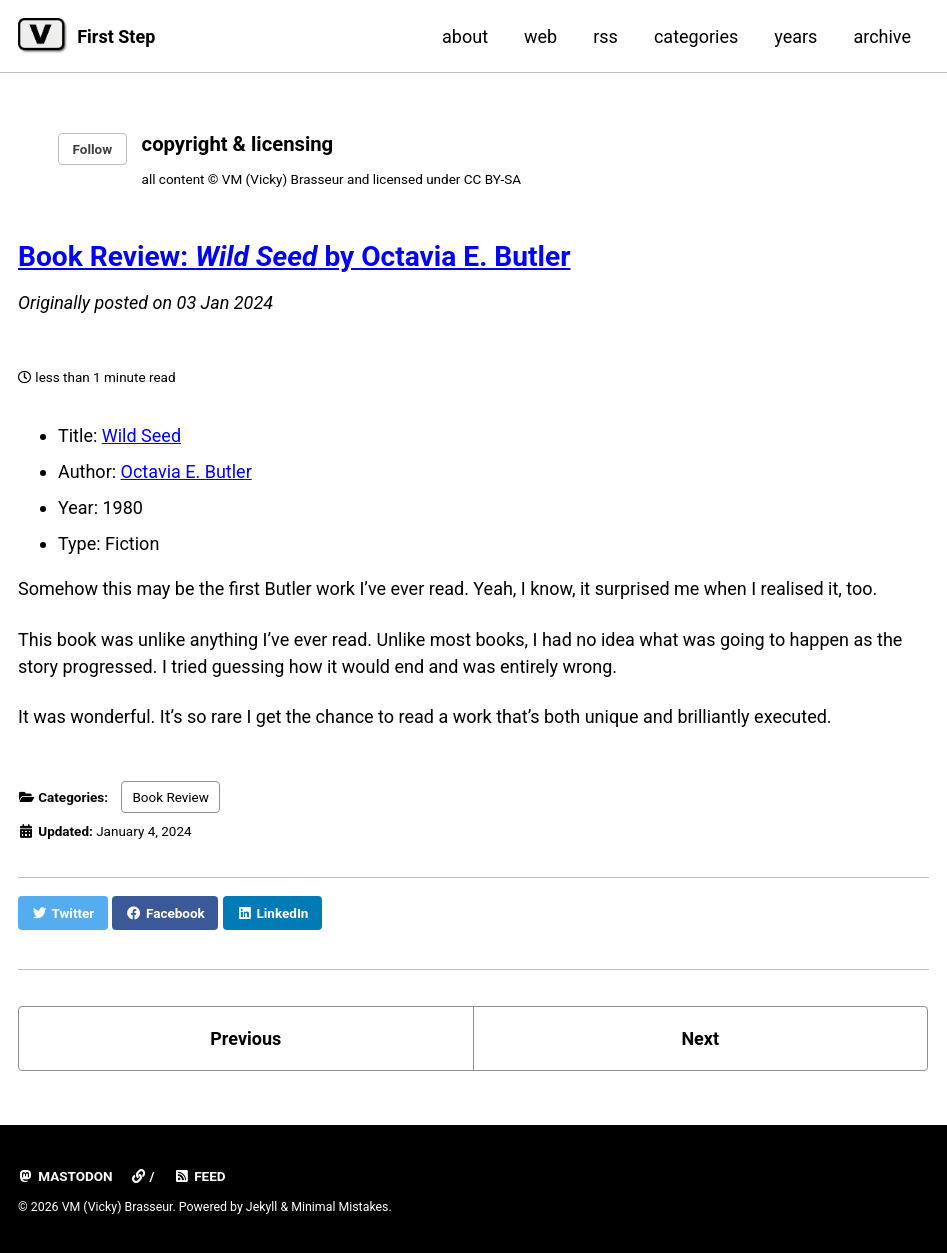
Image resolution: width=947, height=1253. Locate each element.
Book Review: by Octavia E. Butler (294, 256)
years (795, 36)
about (465, 36)
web (540, 36)
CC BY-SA (492, 179)
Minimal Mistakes (339, 1207)
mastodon (65, 1176)
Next (700, 1038)
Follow (93, 149)
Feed (200, 1176)
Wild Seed (141, 435)
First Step (116, 36)
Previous (245, 1038)
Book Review (170, 797)
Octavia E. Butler (186, 471)
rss (605, 36)
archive (882, 36)
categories (696, 36)
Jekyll (262, 1207)
